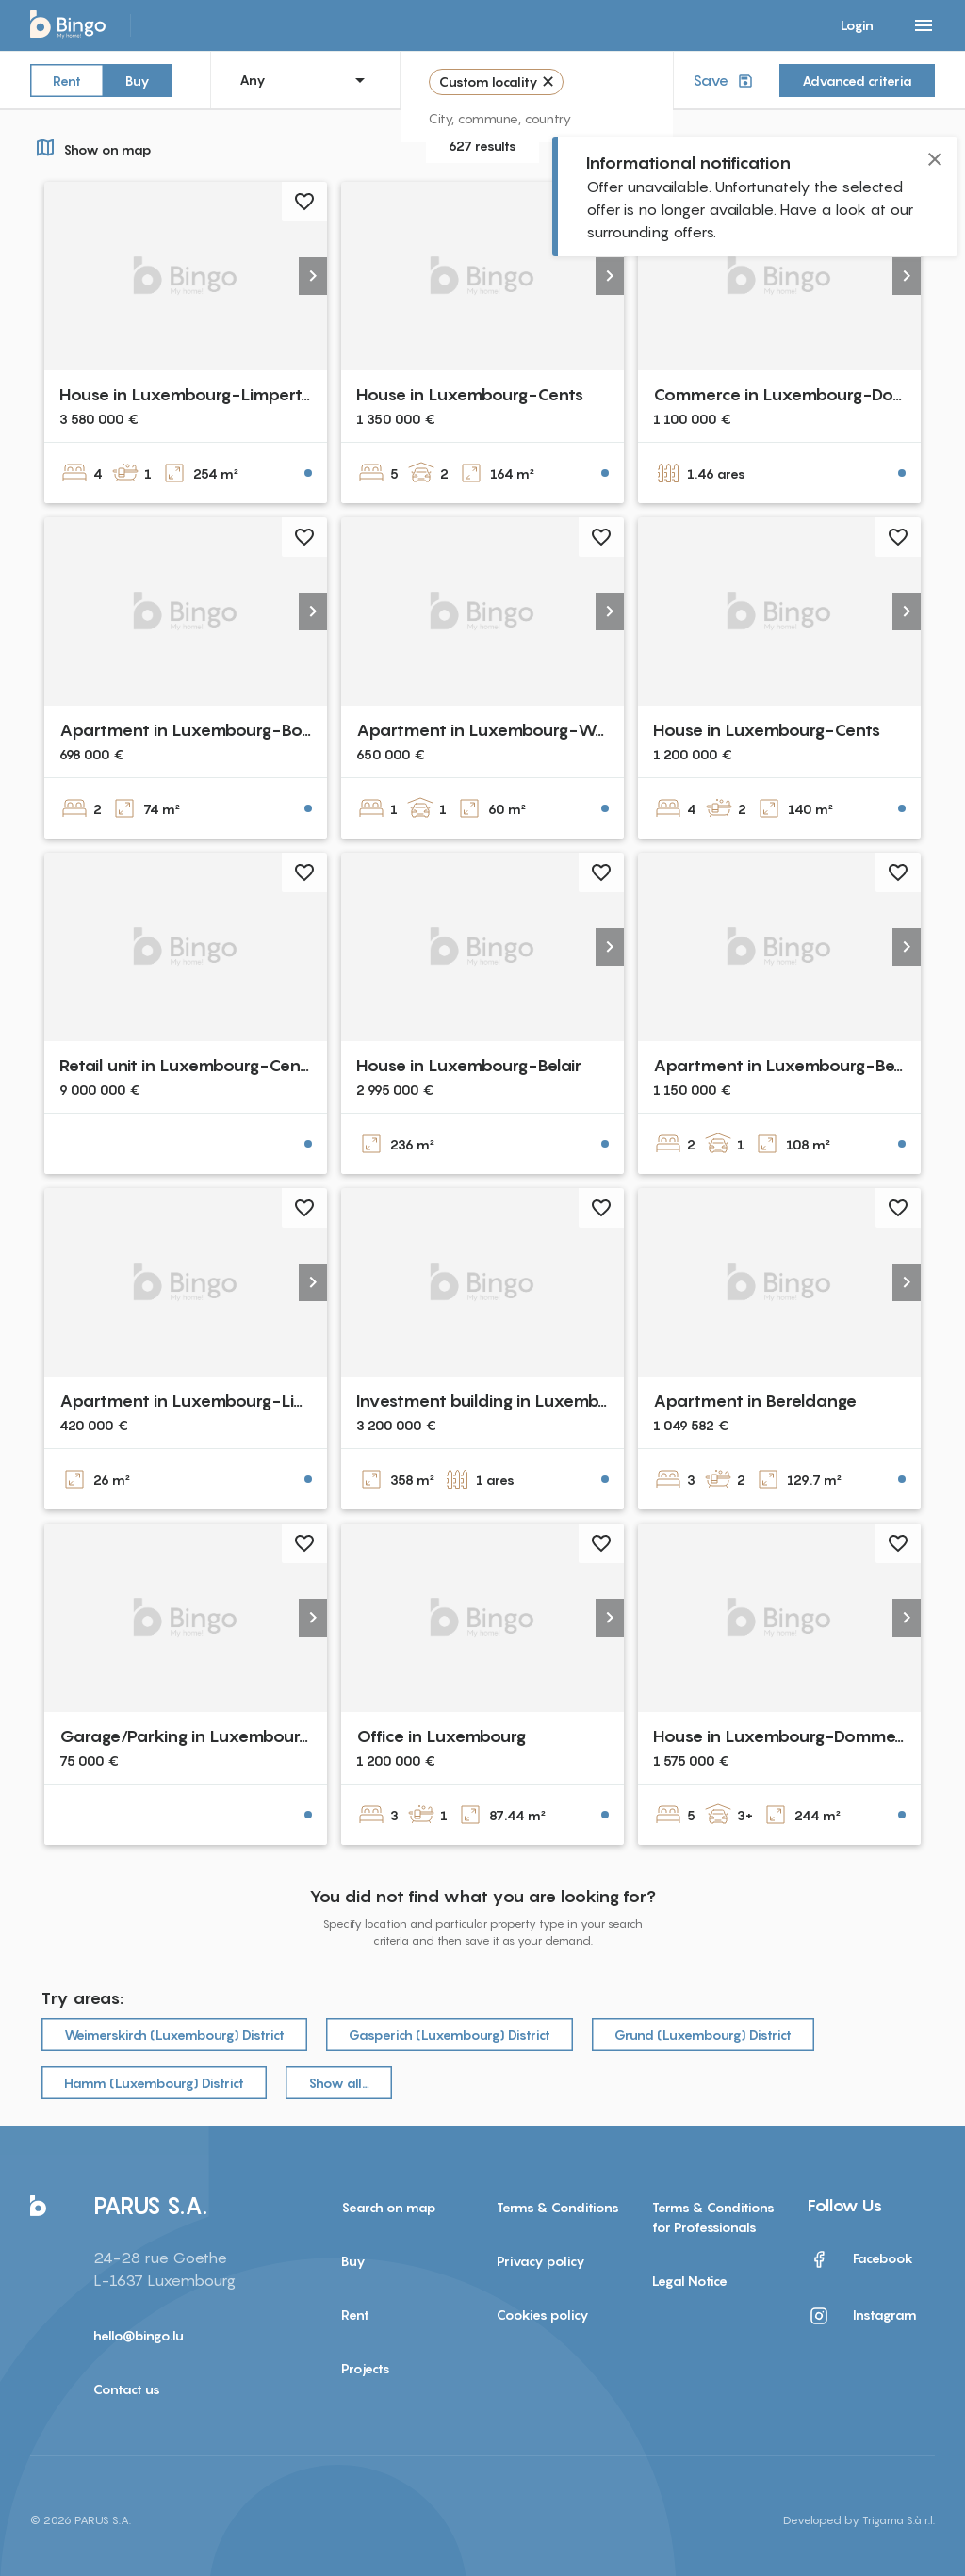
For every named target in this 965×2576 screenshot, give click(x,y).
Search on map (388, 2207)
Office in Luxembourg (441, 1736)
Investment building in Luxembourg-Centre (527, 1400)
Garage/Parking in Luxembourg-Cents (212, 1736)
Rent (67, 80)
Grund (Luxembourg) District (703, 2035)
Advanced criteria (857, 81)
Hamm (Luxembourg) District (154, 2083)
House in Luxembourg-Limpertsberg (201, 394)
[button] (313, 276)
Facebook (860, 2259)
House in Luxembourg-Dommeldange (802, 1736)
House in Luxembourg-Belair (468, 1065)
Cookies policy (543, 2315)
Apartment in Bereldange (755, 1400)
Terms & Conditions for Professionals (713, 2217)
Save (725, 80)
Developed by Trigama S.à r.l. (859, 2520)
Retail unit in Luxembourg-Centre (191, 1065)
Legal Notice (690, 2281)
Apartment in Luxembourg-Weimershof (515, 730)
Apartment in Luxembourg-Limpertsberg (221, 1400)
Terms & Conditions (558, 2207)
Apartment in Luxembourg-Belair (786, 1065)
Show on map (91, 147)
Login (857, 25)
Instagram (862, 2316)
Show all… (338, 2083)
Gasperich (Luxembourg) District (449, 2035)
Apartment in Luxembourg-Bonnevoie (213, 730)
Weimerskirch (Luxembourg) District (174, 2035)
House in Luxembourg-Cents (469, 394)
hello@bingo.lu (138, 2335)
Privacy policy (541, 2261)
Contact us (126, 2389)
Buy (137, 80)
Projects (365, 2368)
